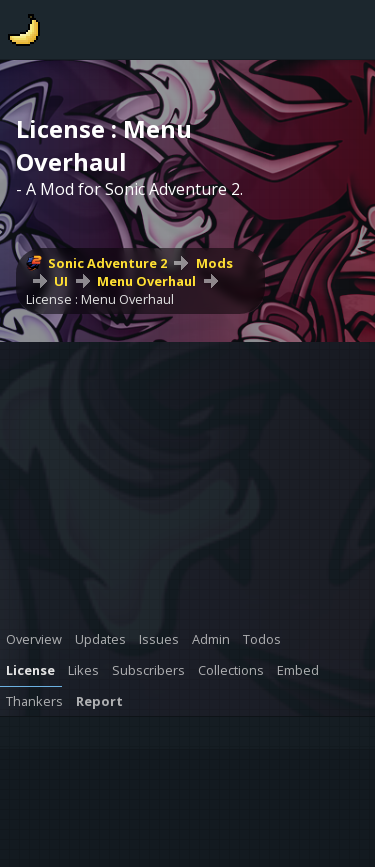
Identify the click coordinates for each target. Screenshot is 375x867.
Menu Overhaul (146, 281)
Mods (214, 263)
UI (61, 281)
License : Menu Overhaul (100, 299)
